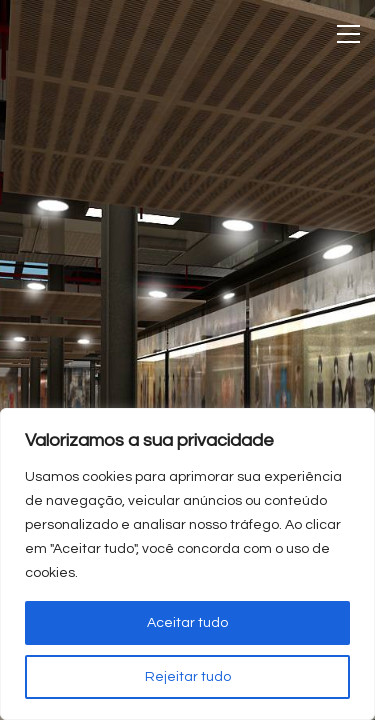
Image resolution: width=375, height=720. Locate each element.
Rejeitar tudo (188, 677)
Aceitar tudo (187, 623)
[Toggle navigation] (348, 34)
